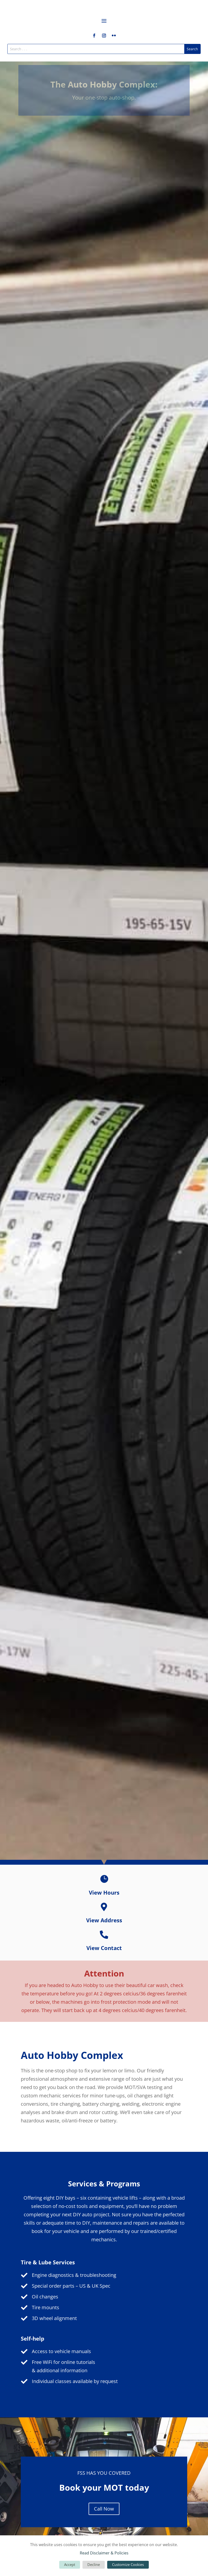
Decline (93, 2564)
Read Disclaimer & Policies (104, 2553)
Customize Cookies (128, 2564)
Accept (69, 2564)
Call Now (104, 2508)
